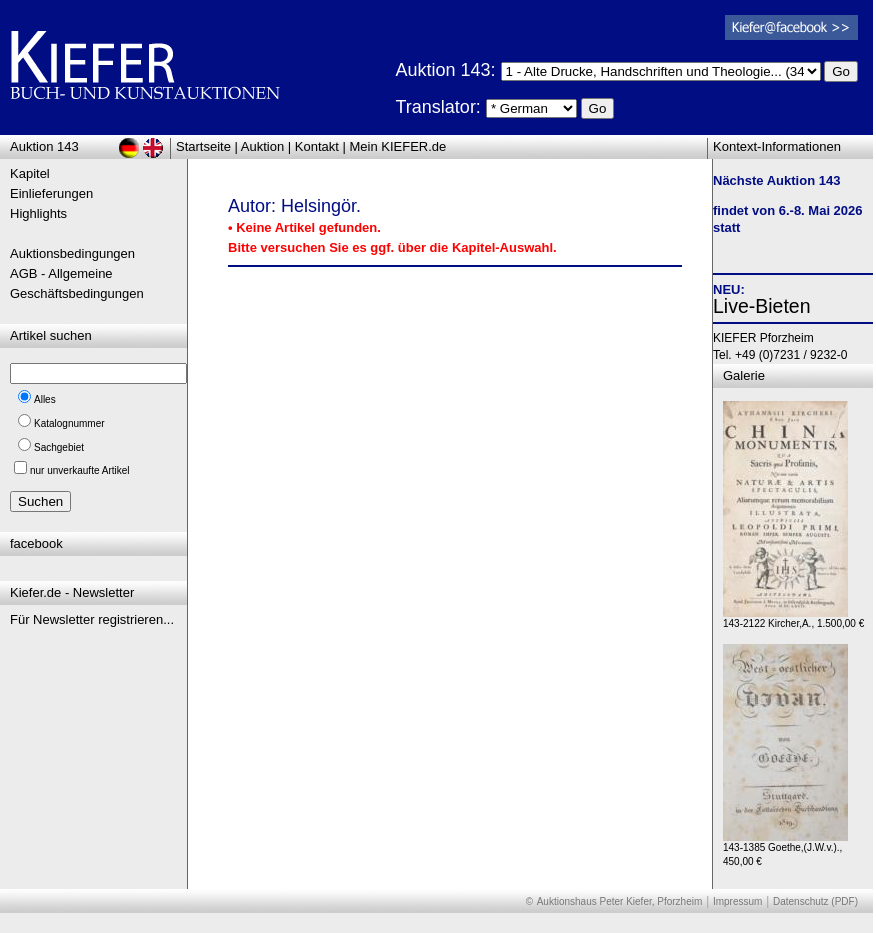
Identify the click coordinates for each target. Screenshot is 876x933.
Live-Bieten (762, 306)
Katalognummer (69, 423)
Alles (45, 399)
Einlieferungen (51, 193)
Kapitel (30, 173)
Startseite (203, 146)
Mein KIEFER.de (398, 146)
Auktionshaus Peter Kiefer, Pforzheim (620, 901)
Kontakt (317, 146)
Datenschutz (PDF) (815, 901)
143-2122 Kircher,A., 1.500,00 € (793, 618)
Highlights (38, 213)
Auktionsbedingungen (72, 253)
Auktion (262, 146)
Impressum (737, 901)
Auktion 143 (44, 146)
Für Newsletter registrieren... (92, 619)
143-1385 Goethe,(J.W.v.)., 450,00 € (785, 849)
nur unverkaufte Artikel (80, 470)
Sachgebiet (59, 447)
